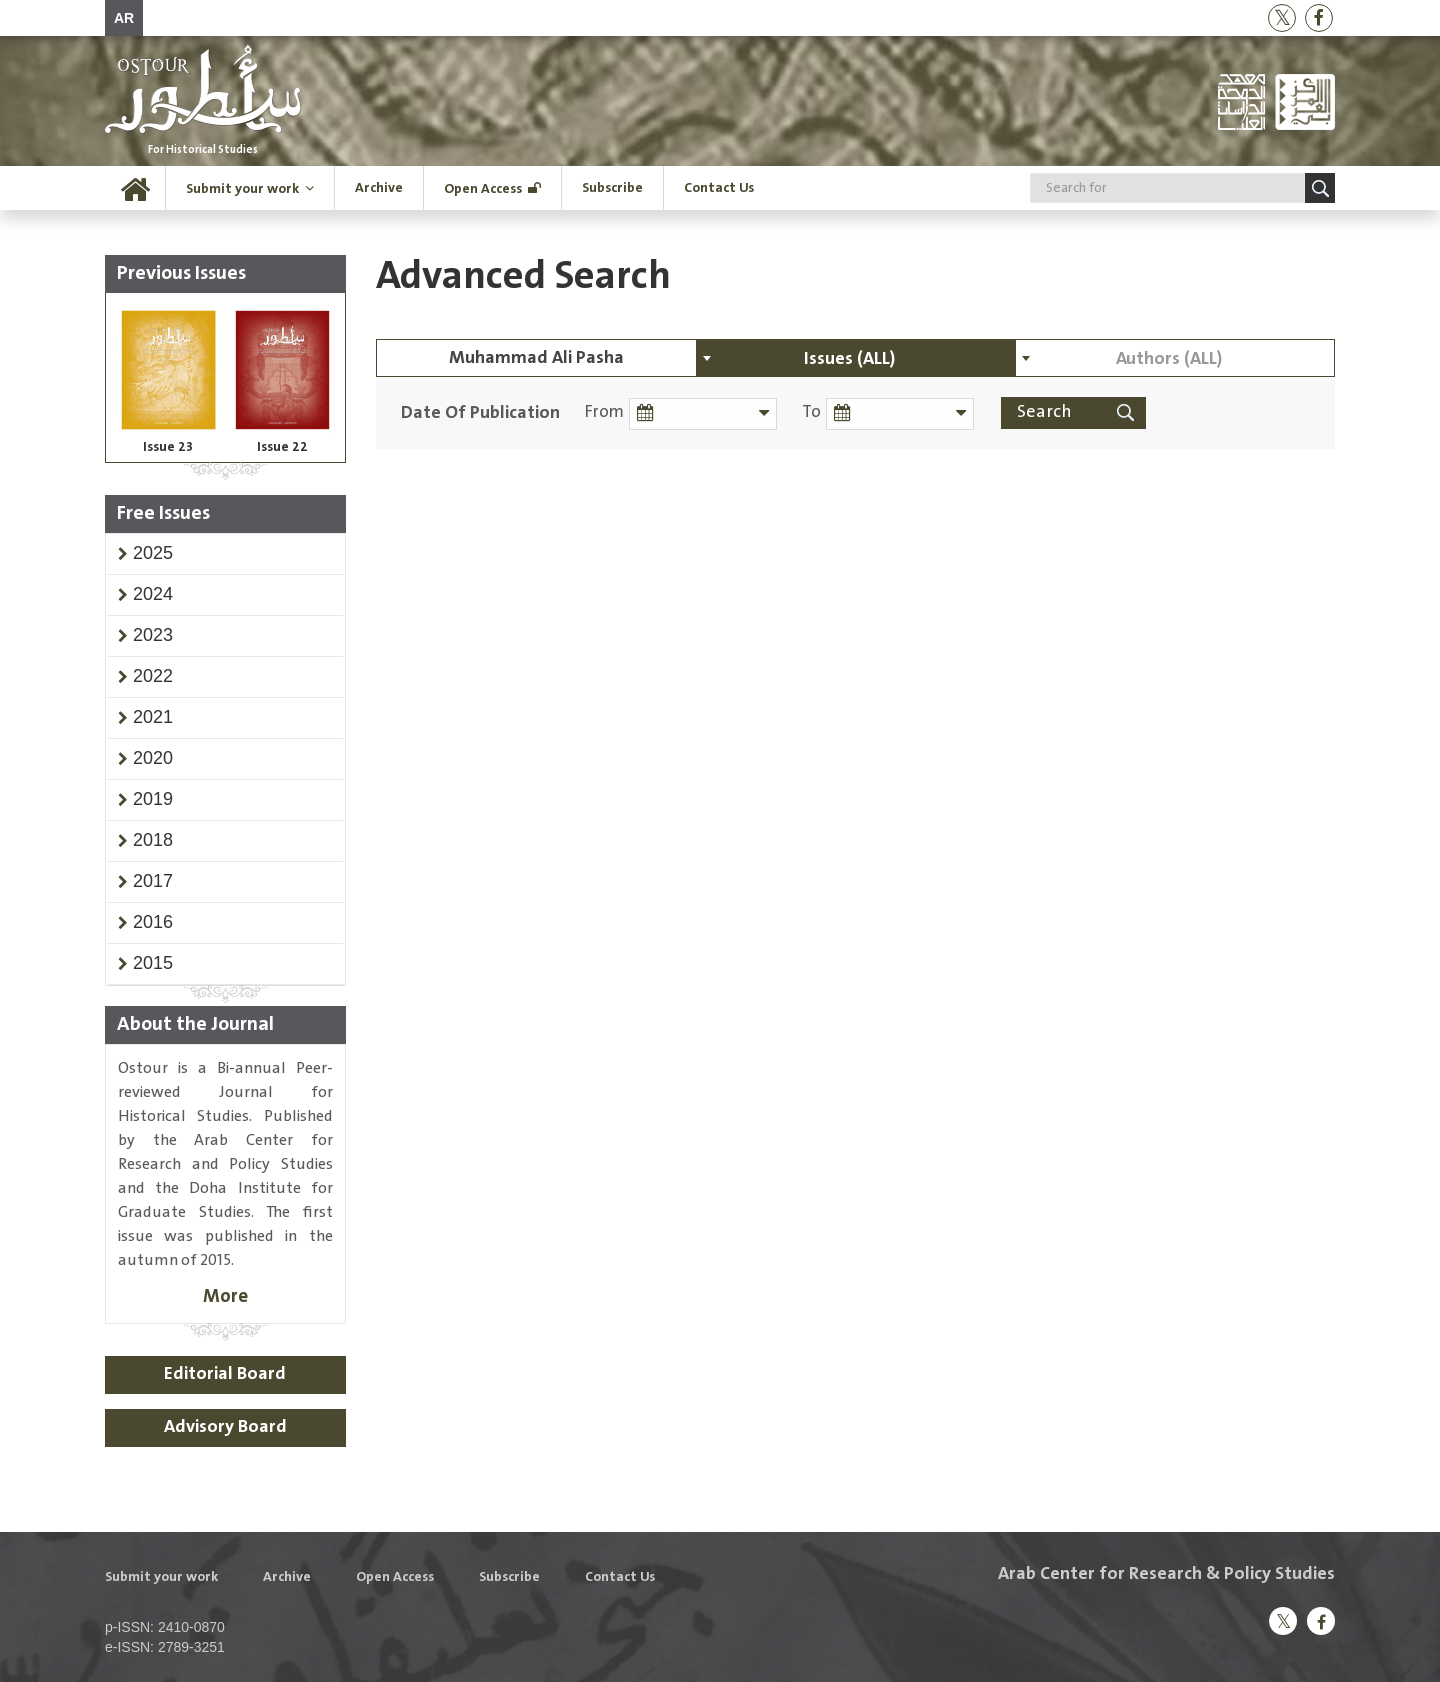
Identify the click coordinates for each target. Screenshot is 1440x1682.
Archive (379, 188)
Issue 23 (168, 447)
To (808, 412)
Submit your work (242, 189)
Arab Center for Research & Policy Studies (1166, 1574)
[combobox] (856, 358)
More (225, 1296)
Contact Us (719, 188)
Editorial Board (225, 1374)
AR (124, 18)
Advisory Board (225, 1427)
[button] (153, 553)
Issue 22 (282, 447)
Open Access (483, 189)
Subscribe (612, 188)
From (604, 412)
